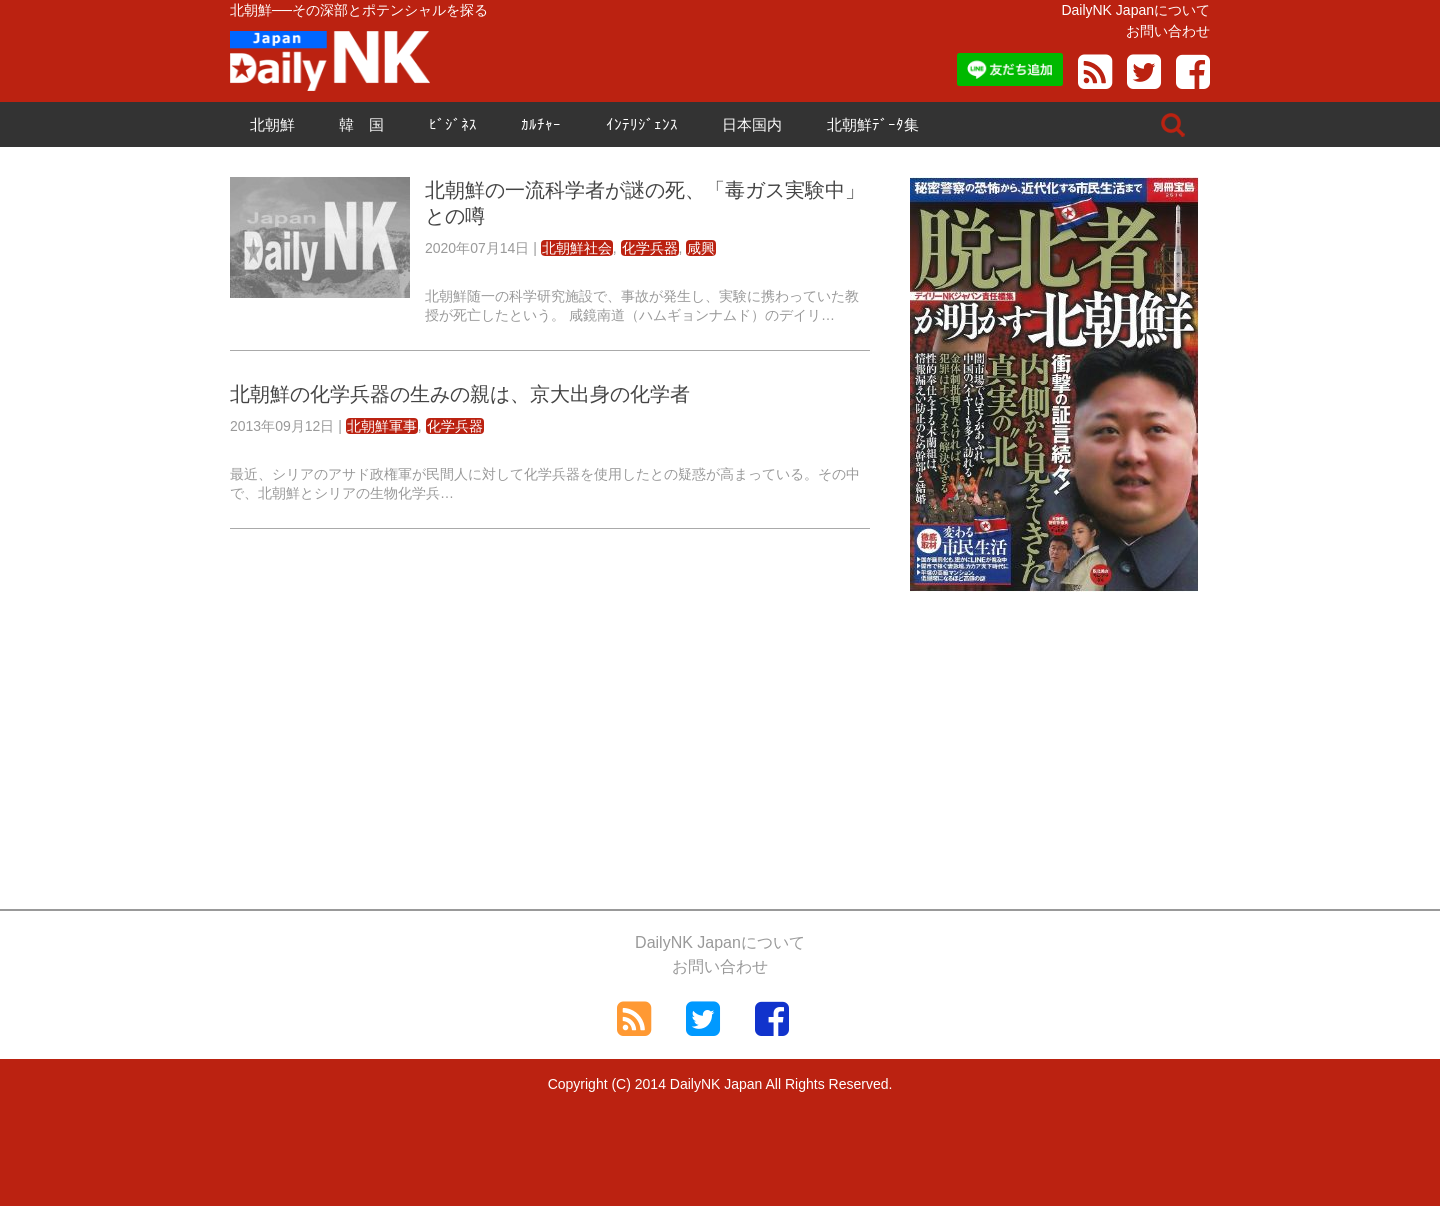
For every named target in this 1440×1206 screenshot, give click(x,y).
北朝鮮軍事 (382, 426)
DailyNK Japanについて (1135, 10)
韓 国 (361, 124)
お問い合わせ (1168, 31)
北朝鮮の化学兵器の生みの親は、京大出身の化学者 (460, 394)
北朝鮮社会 (577, 248)
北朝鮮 (272, 124)
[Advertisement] (550, 699)
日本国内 (752, 124)
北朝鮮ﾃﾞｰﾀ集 (873, 124)
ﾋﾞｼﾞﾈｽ (453, 124)
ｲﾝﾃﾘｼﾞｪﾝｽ (642, 124)
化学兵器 (650, 248)
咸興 (701, 248)
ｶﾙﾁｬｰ (541, 124)
